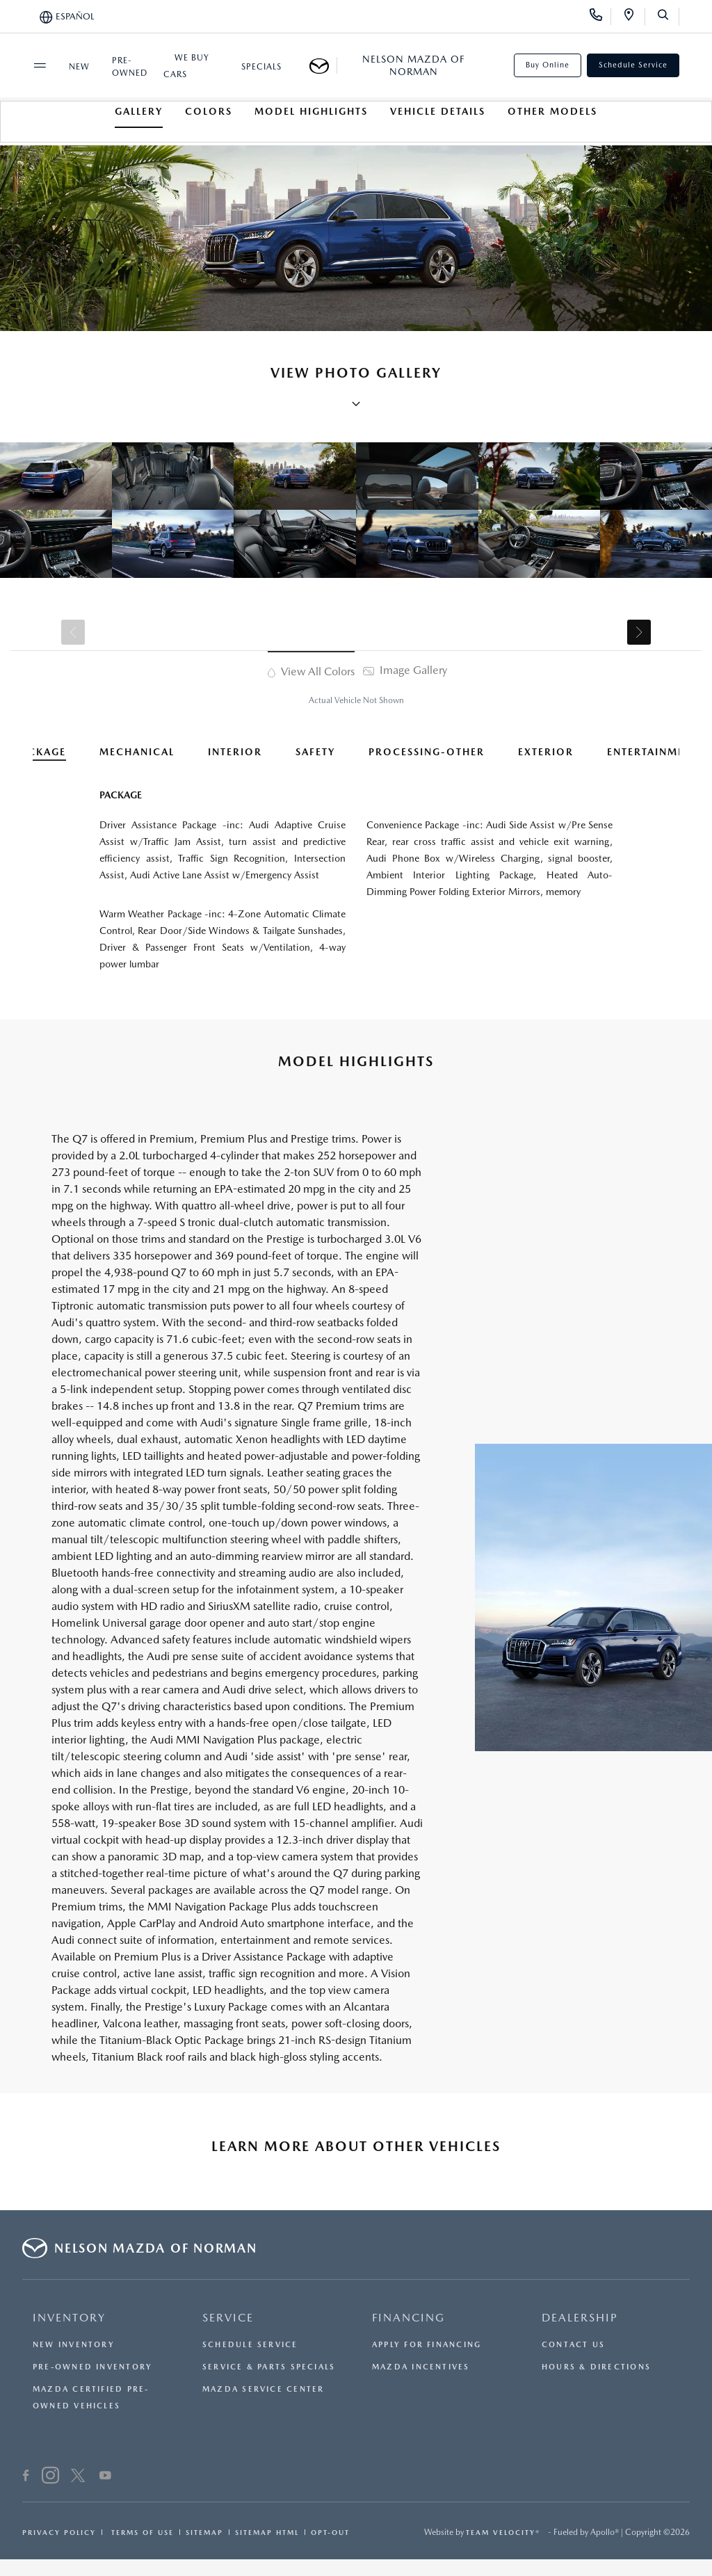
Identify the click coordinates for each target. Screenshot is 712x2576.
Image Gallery (405, 670)
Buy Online (547, 65)
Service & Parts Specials (268, 2367)
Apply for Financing (426, 2344)
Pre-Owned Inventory (92, 2367)
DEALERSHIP (580, 2317)
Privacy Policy (59, 2532)
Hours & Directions (596, 2367)
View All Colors (311, 671)
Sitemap (204, 2532)
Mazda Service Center (263, 2389)
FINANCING (408, 2317)
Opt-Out (330, 2532)
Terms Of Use (141, 2532)
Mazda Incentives (421, 2367)
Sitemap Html (267, 2532)
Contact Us (573, 2344)
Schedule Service (633, 65)
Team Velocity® (503, 2532)
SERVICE (228, 2317)
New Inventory (74, 2344)
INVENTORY (69, 2317)
